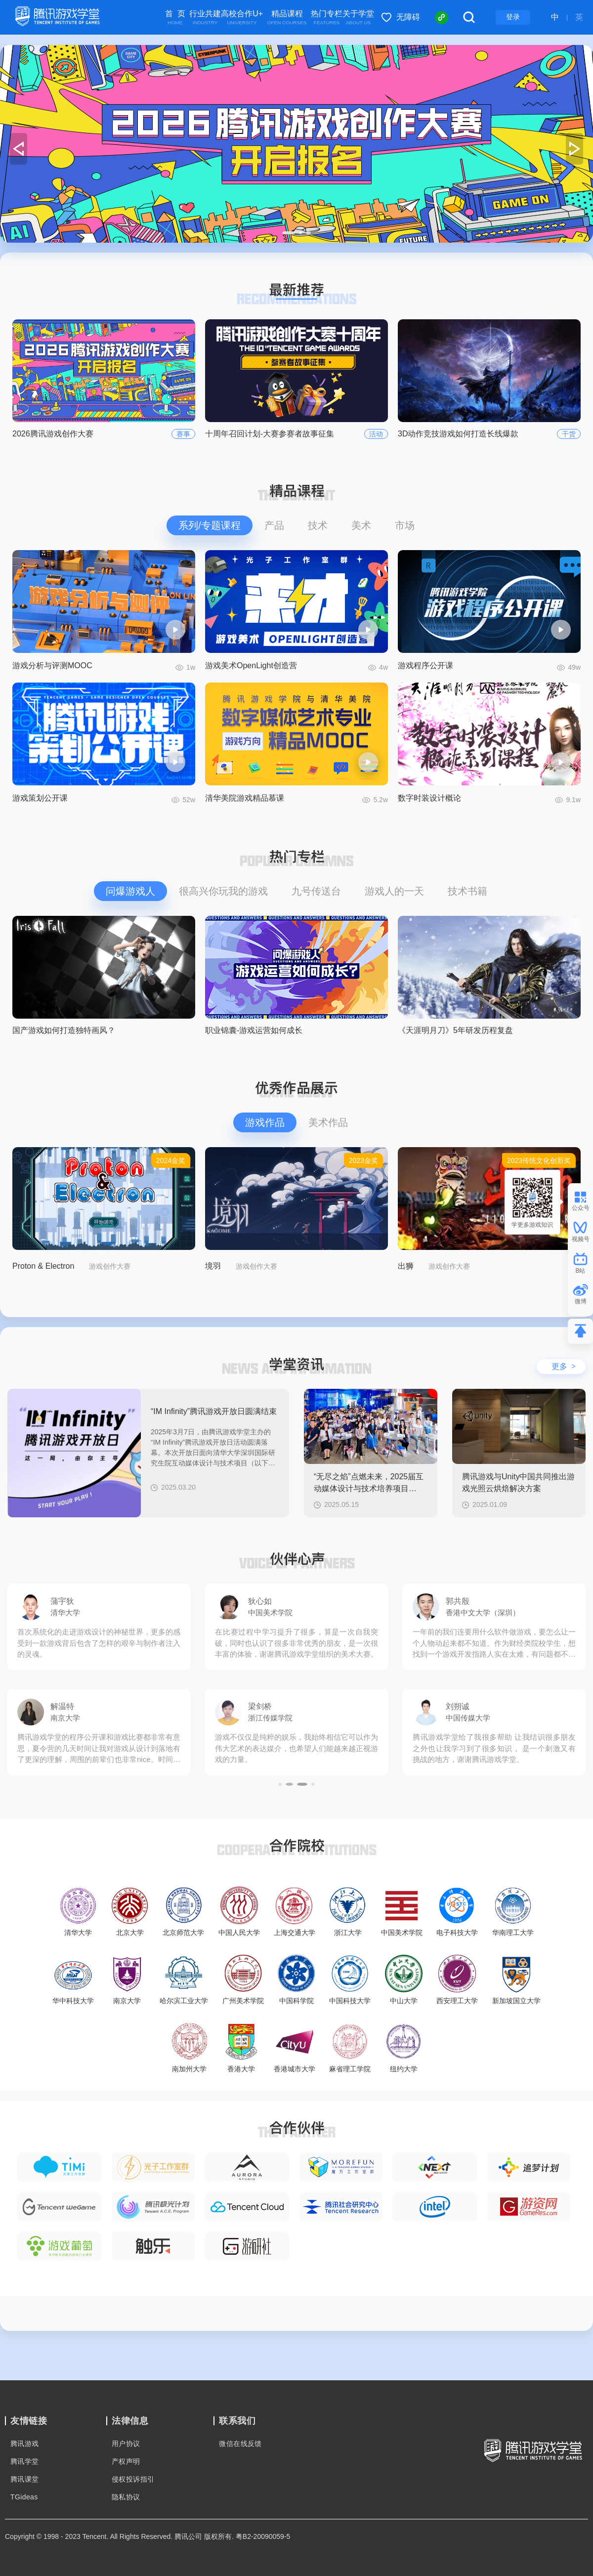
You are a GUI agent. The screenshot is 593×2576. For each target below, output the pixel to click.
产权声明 (126, 2461)
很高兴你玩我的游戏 (223, 891)
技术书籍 (467, 891)
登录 (513, 17)
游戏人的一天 (394, 891)
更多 (563, 1366)
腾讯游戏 (24, 2443)
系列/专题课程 (209, 525)
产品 (274, 525)
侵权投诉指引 (133, 2479)
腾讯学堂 (24, 2461)
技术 (318, 525)
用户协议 (126, 2443)
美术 (361, 525)
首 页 (175, 17)
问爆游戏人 (130, 891)
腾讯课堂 (24, 2479)
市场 (405, 525)
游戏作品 (265, 1122)
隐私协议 (126, 2497)
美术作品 (328, 1122)
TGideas (24, 2497)
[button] (283, 232)
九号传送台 (316, 891)
